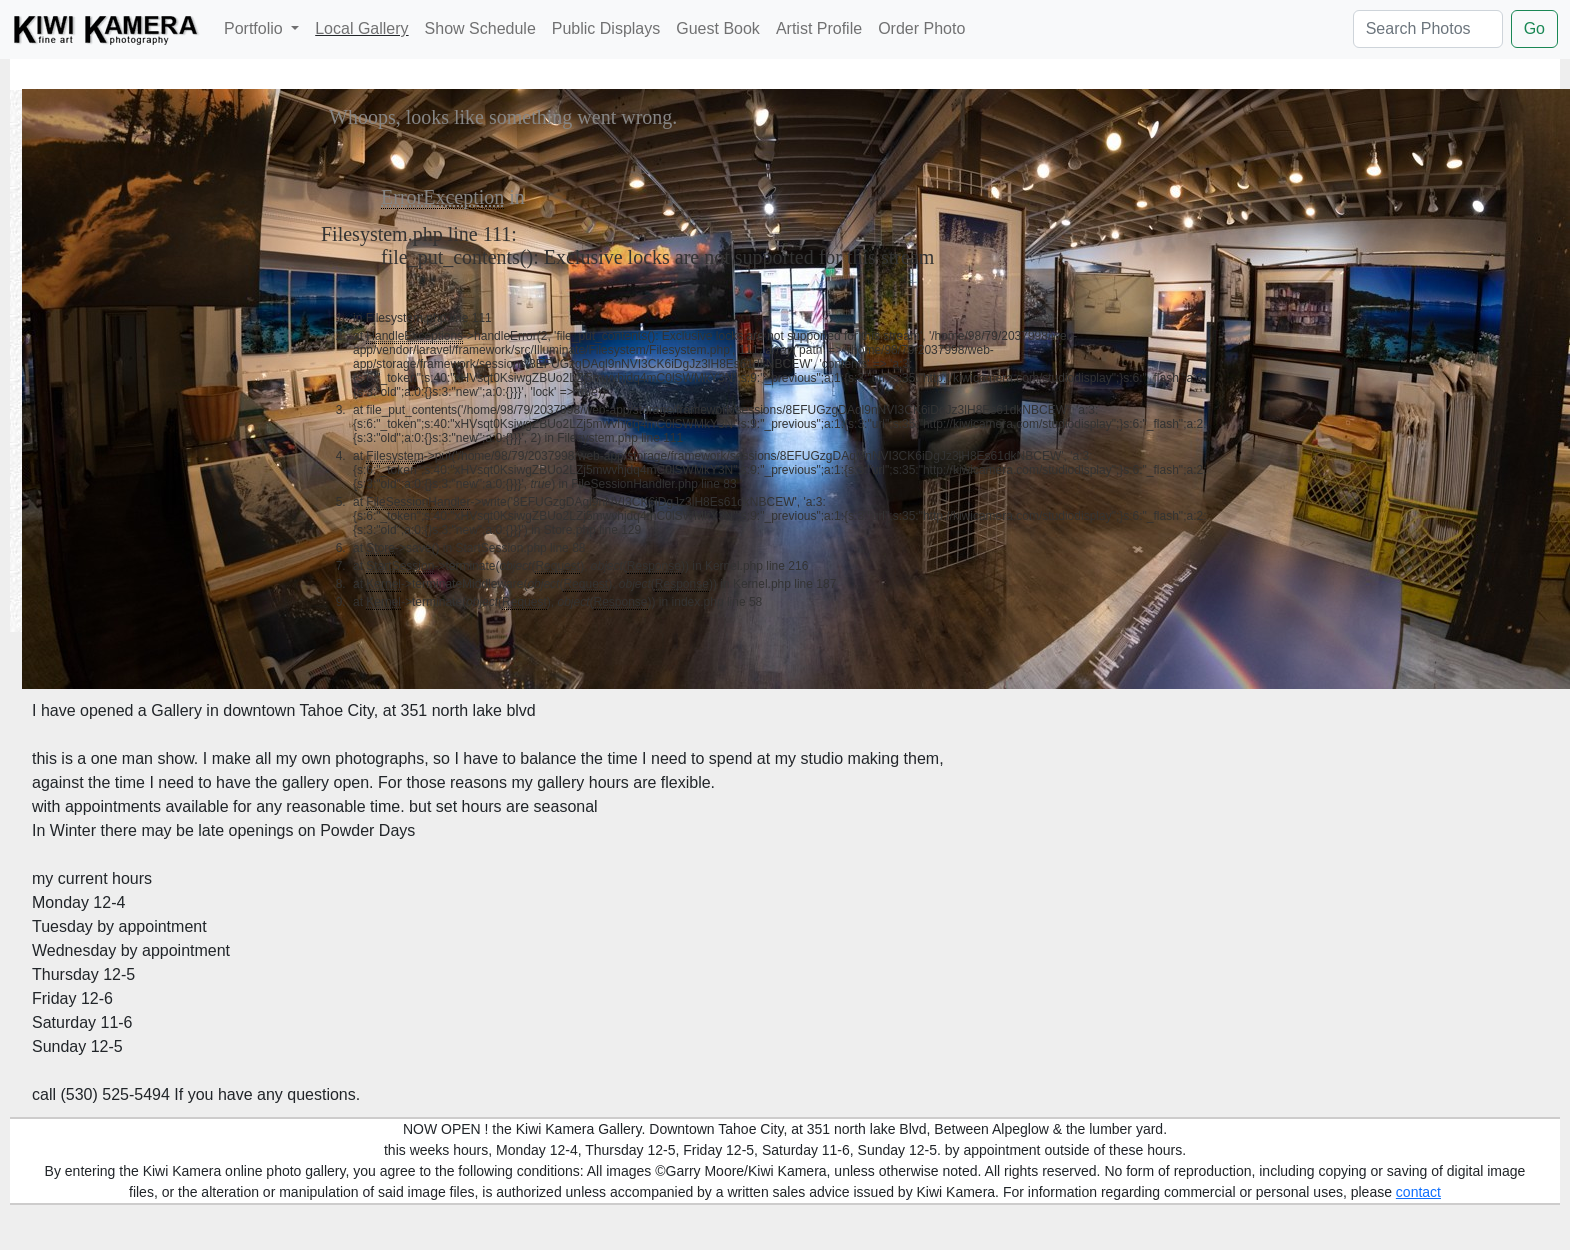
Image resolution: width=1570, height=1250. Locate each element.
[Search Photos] (1428, 29)
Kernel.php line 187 (784, 584)
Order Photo (921, 28)
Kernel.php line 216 (756, 566)
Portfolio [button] (255, 28)
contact (1418, 1192)
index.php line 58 (717, 602)
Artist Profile (819, 28)
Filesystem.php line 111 (416, 234)
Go (1534, 28)
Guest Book (718, 28)
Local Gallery (361, 28)
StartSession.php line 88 (520, 548)
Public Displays (606, 28)
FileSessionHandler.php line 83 (653, 484)
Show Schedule (480, 28)
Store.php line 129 (592, 530)
